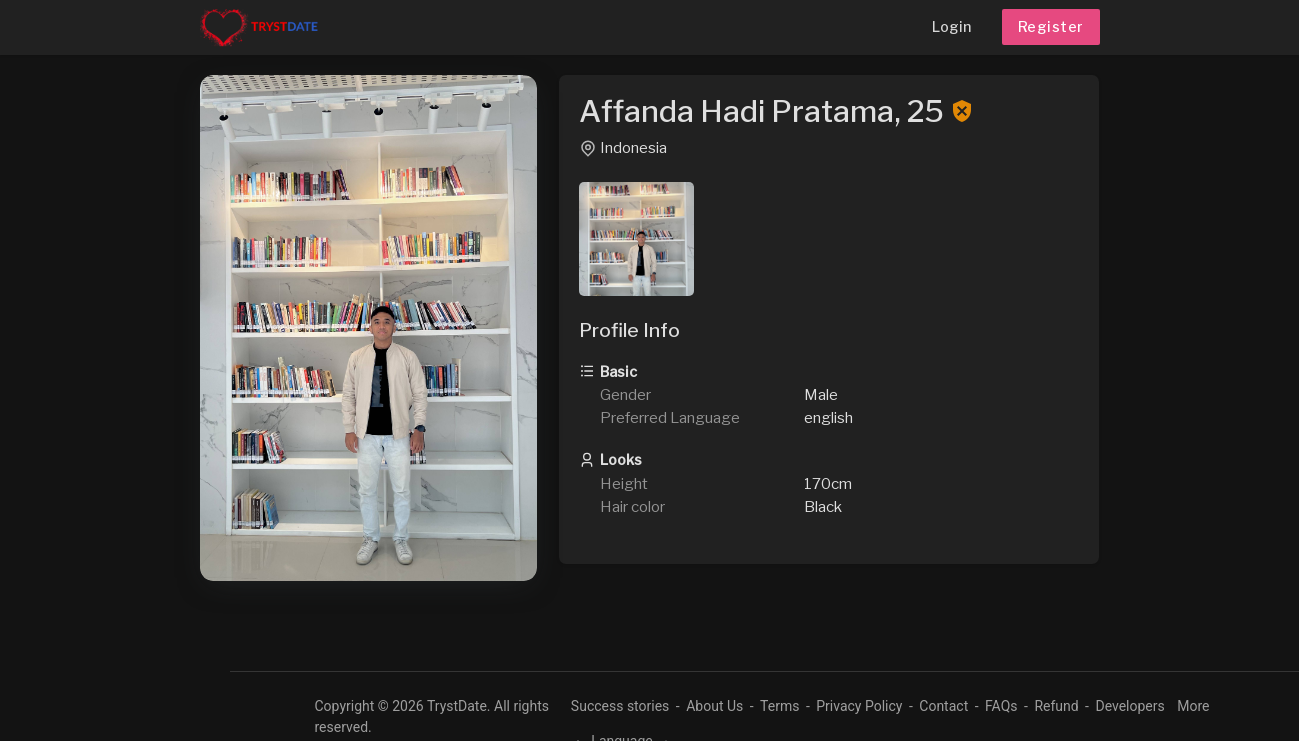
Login (951, 26)
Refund (1056, 706)
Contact (943, 706)
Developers (1129, 706)
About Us (714, 706)
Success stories (620, 706)
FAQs (1001, 706)
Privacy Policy (859, 706)
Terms (779, 706)
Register (1051, 26)
